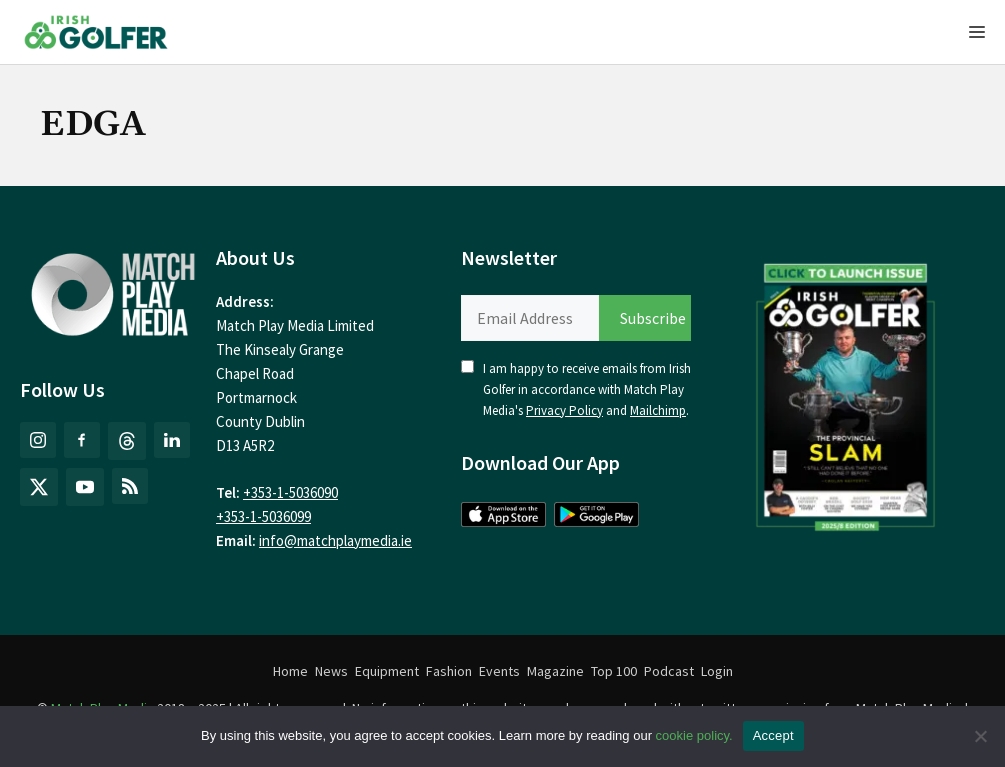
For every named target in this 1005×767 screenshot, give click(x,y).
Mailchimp (658, 410)
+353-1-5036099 (263, 516)
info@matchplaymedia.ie (335, 540)
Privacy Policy (564, 410)
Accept (773, 735)
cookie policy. (694, 735)
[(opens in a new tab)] (845, 392)
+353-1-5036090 (290, 492)
